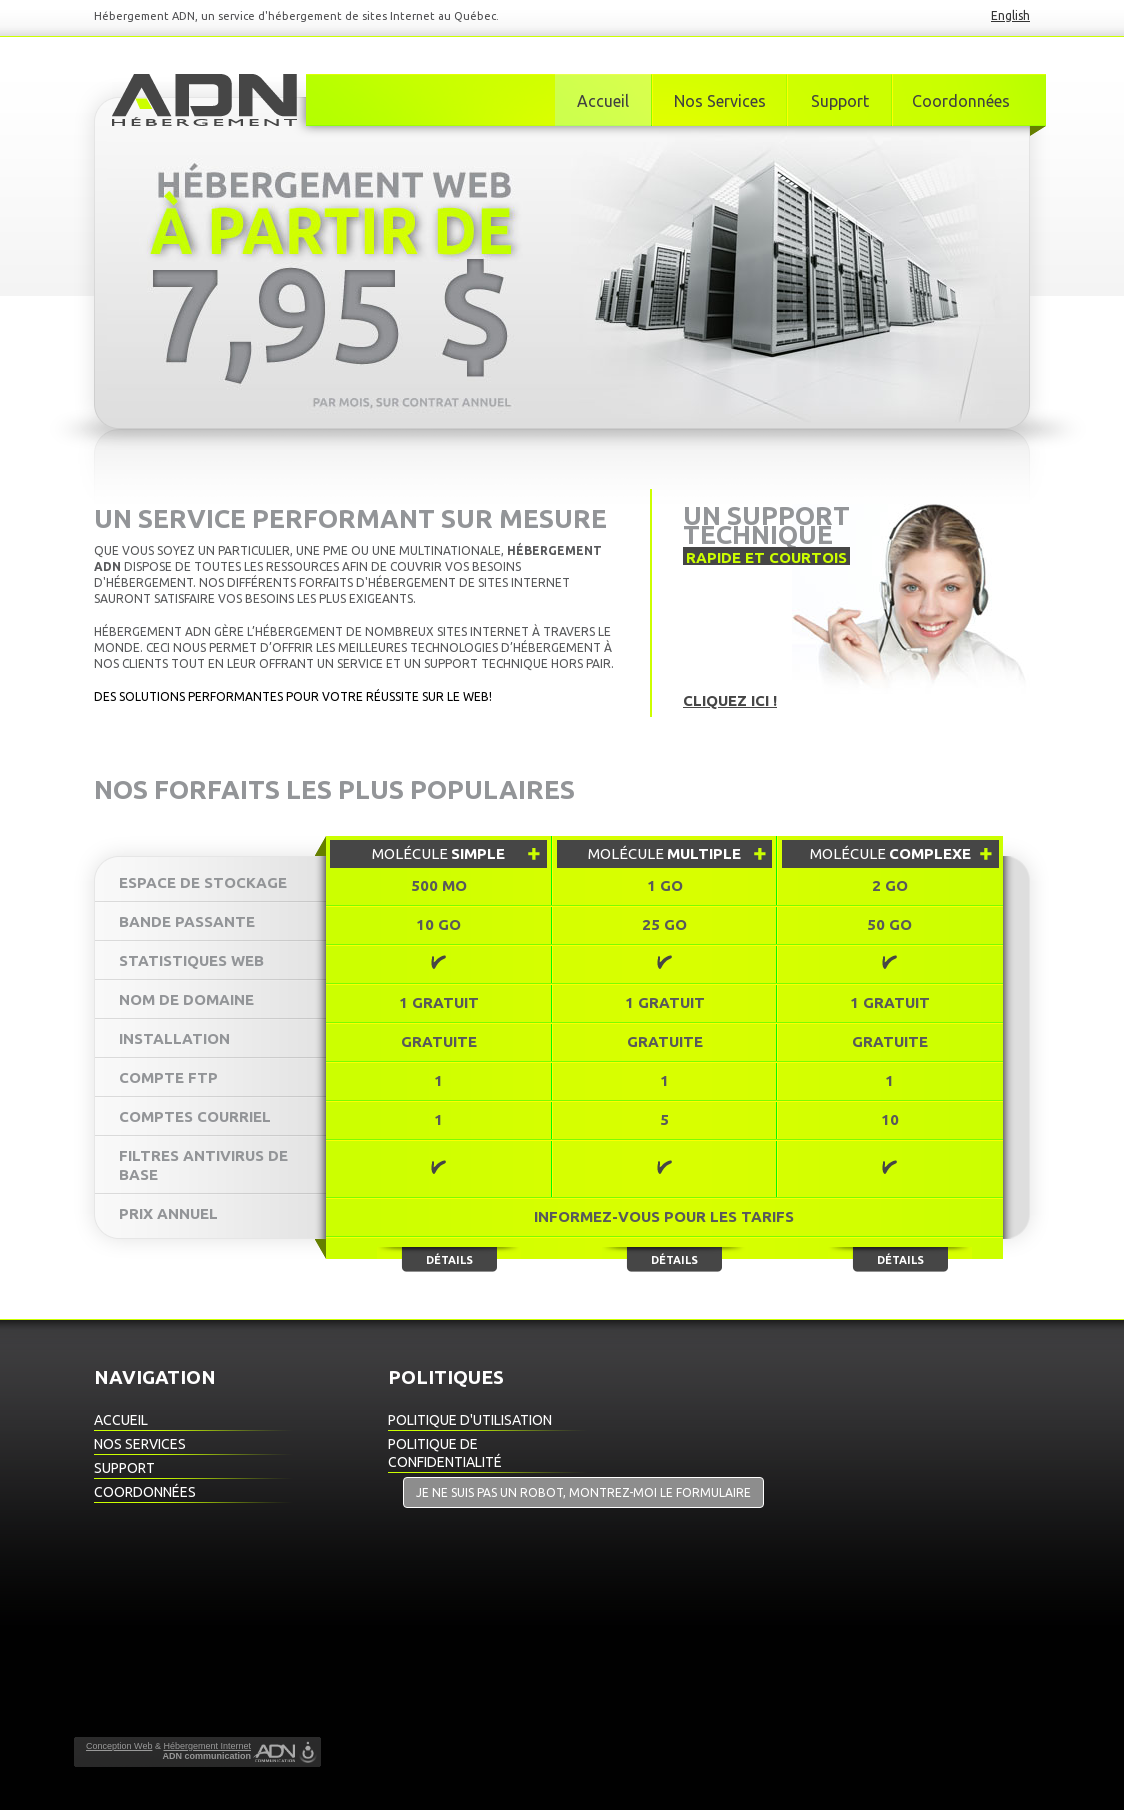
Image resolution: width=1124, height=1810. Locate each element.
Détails (449, 1260)
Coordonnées (961, 101)
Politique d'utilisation (470, 1420)
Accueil (603, 101)
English (1010, 15)
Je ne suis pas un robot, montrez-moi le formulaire (583, 1492)
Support (840, 101)
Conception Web (119, 1746)
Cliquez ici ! (730, 700)
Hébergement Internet (207, 1746)
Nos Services (720, 101)
